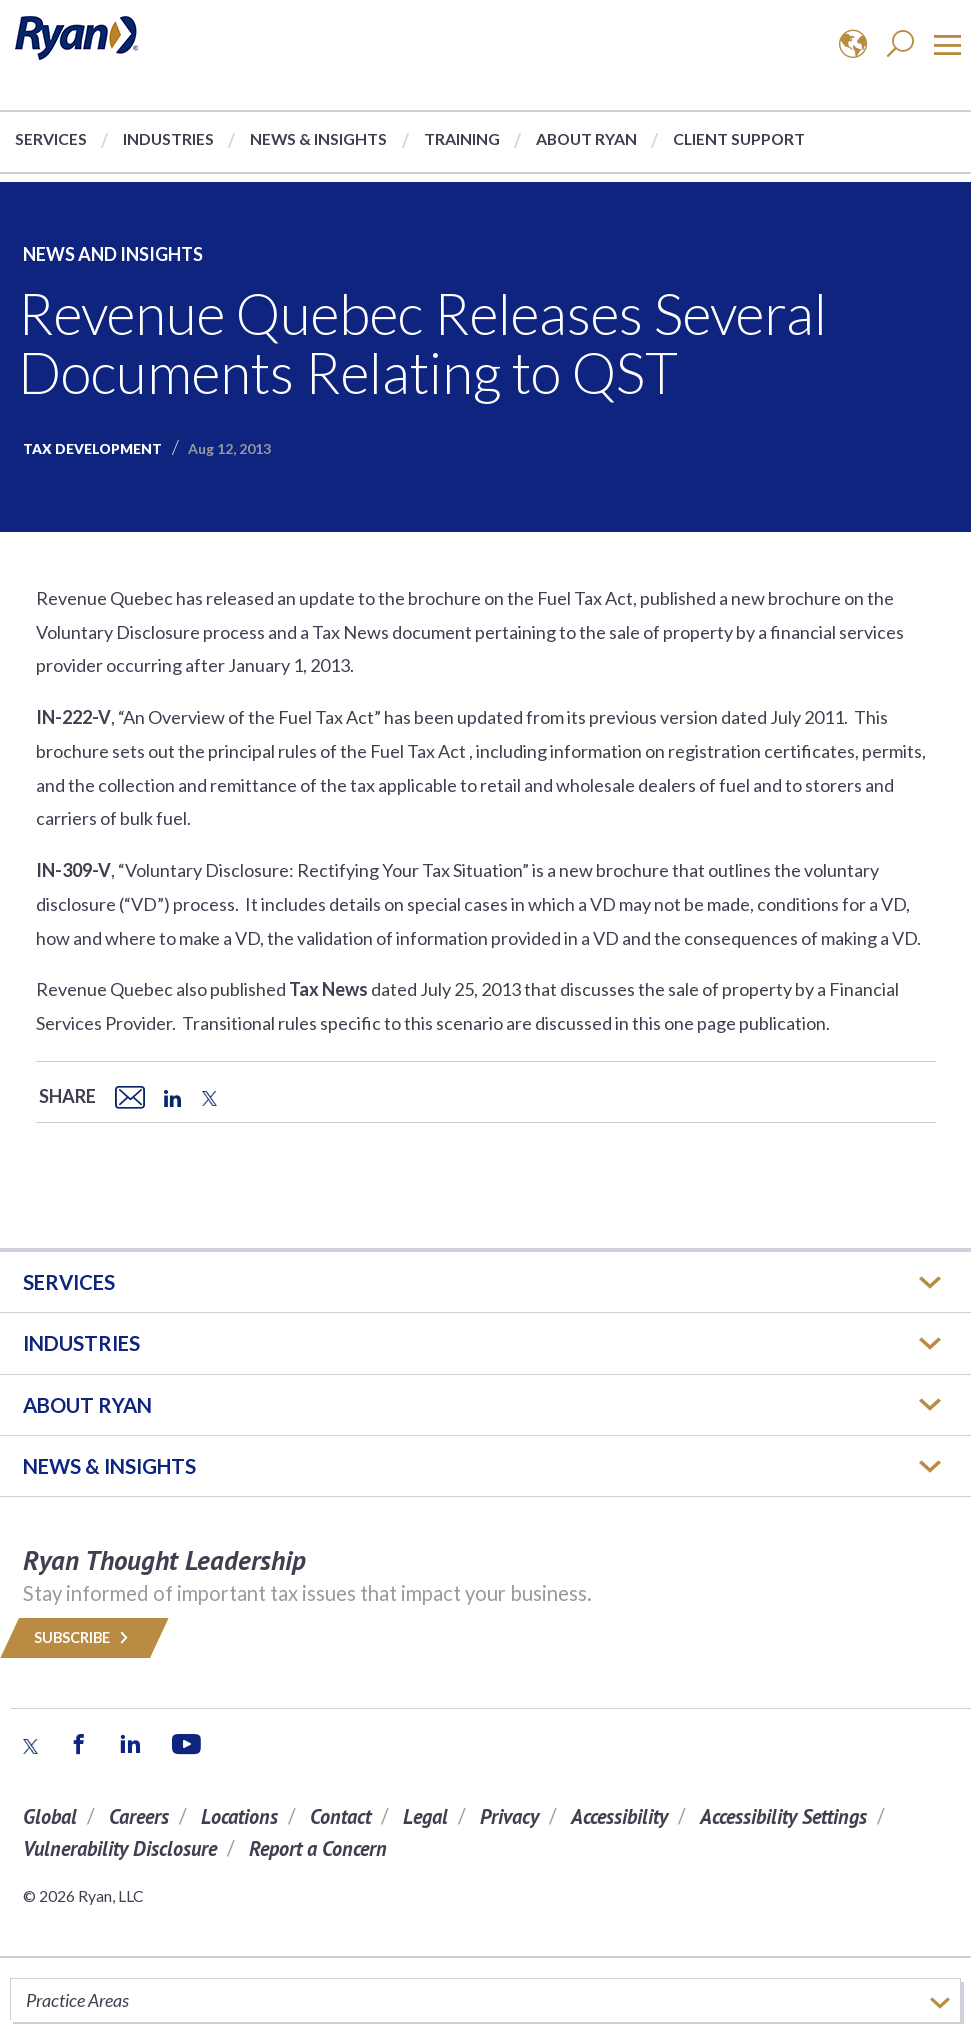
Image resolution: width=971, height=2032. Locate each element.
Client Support (739, 138)
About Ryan (586, 138)
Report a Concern (318, 1848)
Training (462, 138)
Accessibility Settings (783, 1816)
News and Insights (113, 254)
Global (50, 1816)
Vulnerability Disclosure (120, 1848)
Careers (139, 1816)
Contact (340, 1816)
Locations (239, 1816)
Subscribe (84, 1637)
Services (51, 138)
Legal (425, 1816)
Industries (168, 138)
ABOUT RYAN (87, 1405)
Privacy (509, 1816)
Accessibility (619, 1816)
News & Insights (318, 138)
